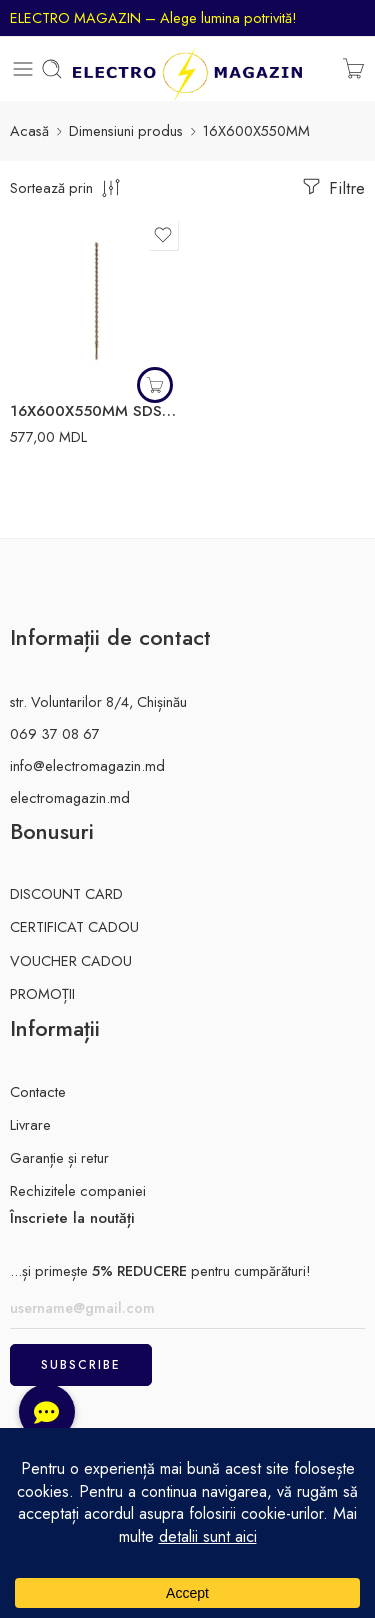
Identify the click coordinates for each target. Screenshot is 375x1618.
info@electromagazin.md (87, 765)
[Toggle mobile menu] (23, 69)
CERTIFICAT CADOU (74, 926)
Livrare (30, 1124)
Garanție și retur (59, 1157)
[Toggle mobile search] (52, 69)
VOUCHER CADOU (71, 960)
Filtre (332, 187)
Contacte (38, 1091)
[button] (155, 385)
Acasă (29, 130)
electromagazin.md (70, 797)
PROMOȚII (42, 993)
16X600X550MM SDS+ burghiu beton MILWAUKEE (96, 411)
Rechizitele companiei (78, 1190)
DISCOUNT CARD (66, 893)
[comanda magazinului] (67, 187)
